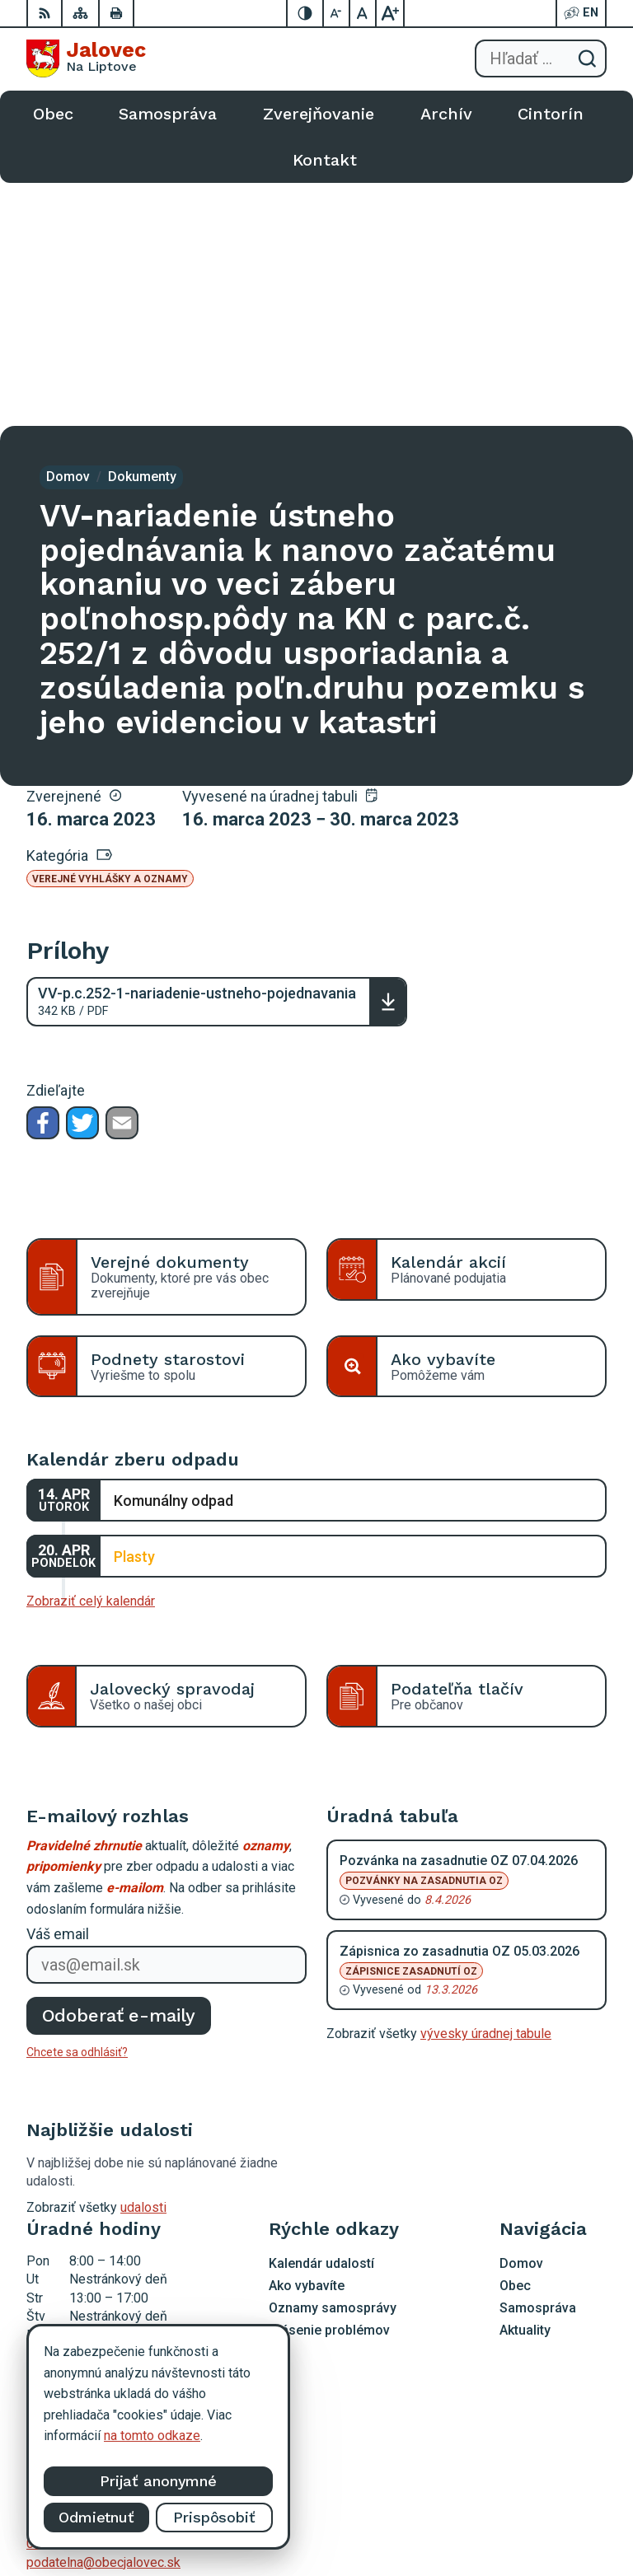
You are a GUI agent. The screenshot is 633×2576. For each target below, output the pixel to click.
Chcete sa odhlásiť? (77, 1809)
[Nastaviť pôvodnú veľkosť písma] (363, 13)
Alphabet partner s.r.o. (545, 2490)
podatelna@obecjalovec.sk (103, 2319)
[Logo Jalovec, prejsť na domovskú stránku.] (86, 58)
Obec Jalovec (567, 2511)
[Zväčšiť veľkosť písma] (390, 13)
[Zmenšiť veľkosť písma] (337, 13)
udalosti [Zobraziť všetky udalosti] (143, 1964)
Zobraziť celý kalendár (90, 1358)
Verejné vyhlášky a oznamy (110, 636)
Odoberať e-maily (119, 1772)
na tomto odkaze (152, 2435)
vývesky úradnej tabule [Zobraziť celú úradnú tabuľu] (485, 1790)
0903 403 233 (66, 2300)
